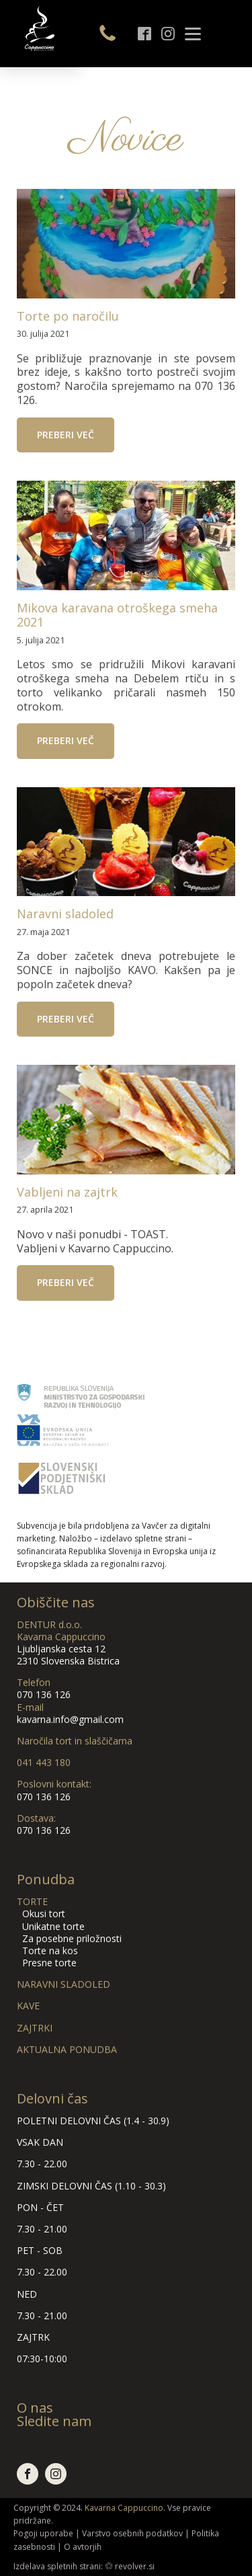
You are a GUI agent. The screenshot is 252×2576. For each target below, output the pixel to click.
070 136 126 (44, 1694)
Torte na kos (47, 1950)
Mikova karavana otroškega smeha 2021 (117, 615)
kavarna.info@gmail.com (70, 1719)
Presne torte (47, 1962)
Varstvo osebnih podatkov (132, 2533)
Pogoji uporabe (43, 2533)
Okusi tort (41, 1913)
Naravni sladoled (65, 914)
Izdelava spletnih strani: (58, 2566)
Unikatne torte (51, 1926)
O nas (35, 2408)
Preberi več (65, 434)
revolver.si (135, 2566)
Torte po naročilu (68, 316)
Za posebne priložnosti (69, 1938)
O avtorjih (82, 2546)
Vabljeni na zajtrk (67, 1192)
